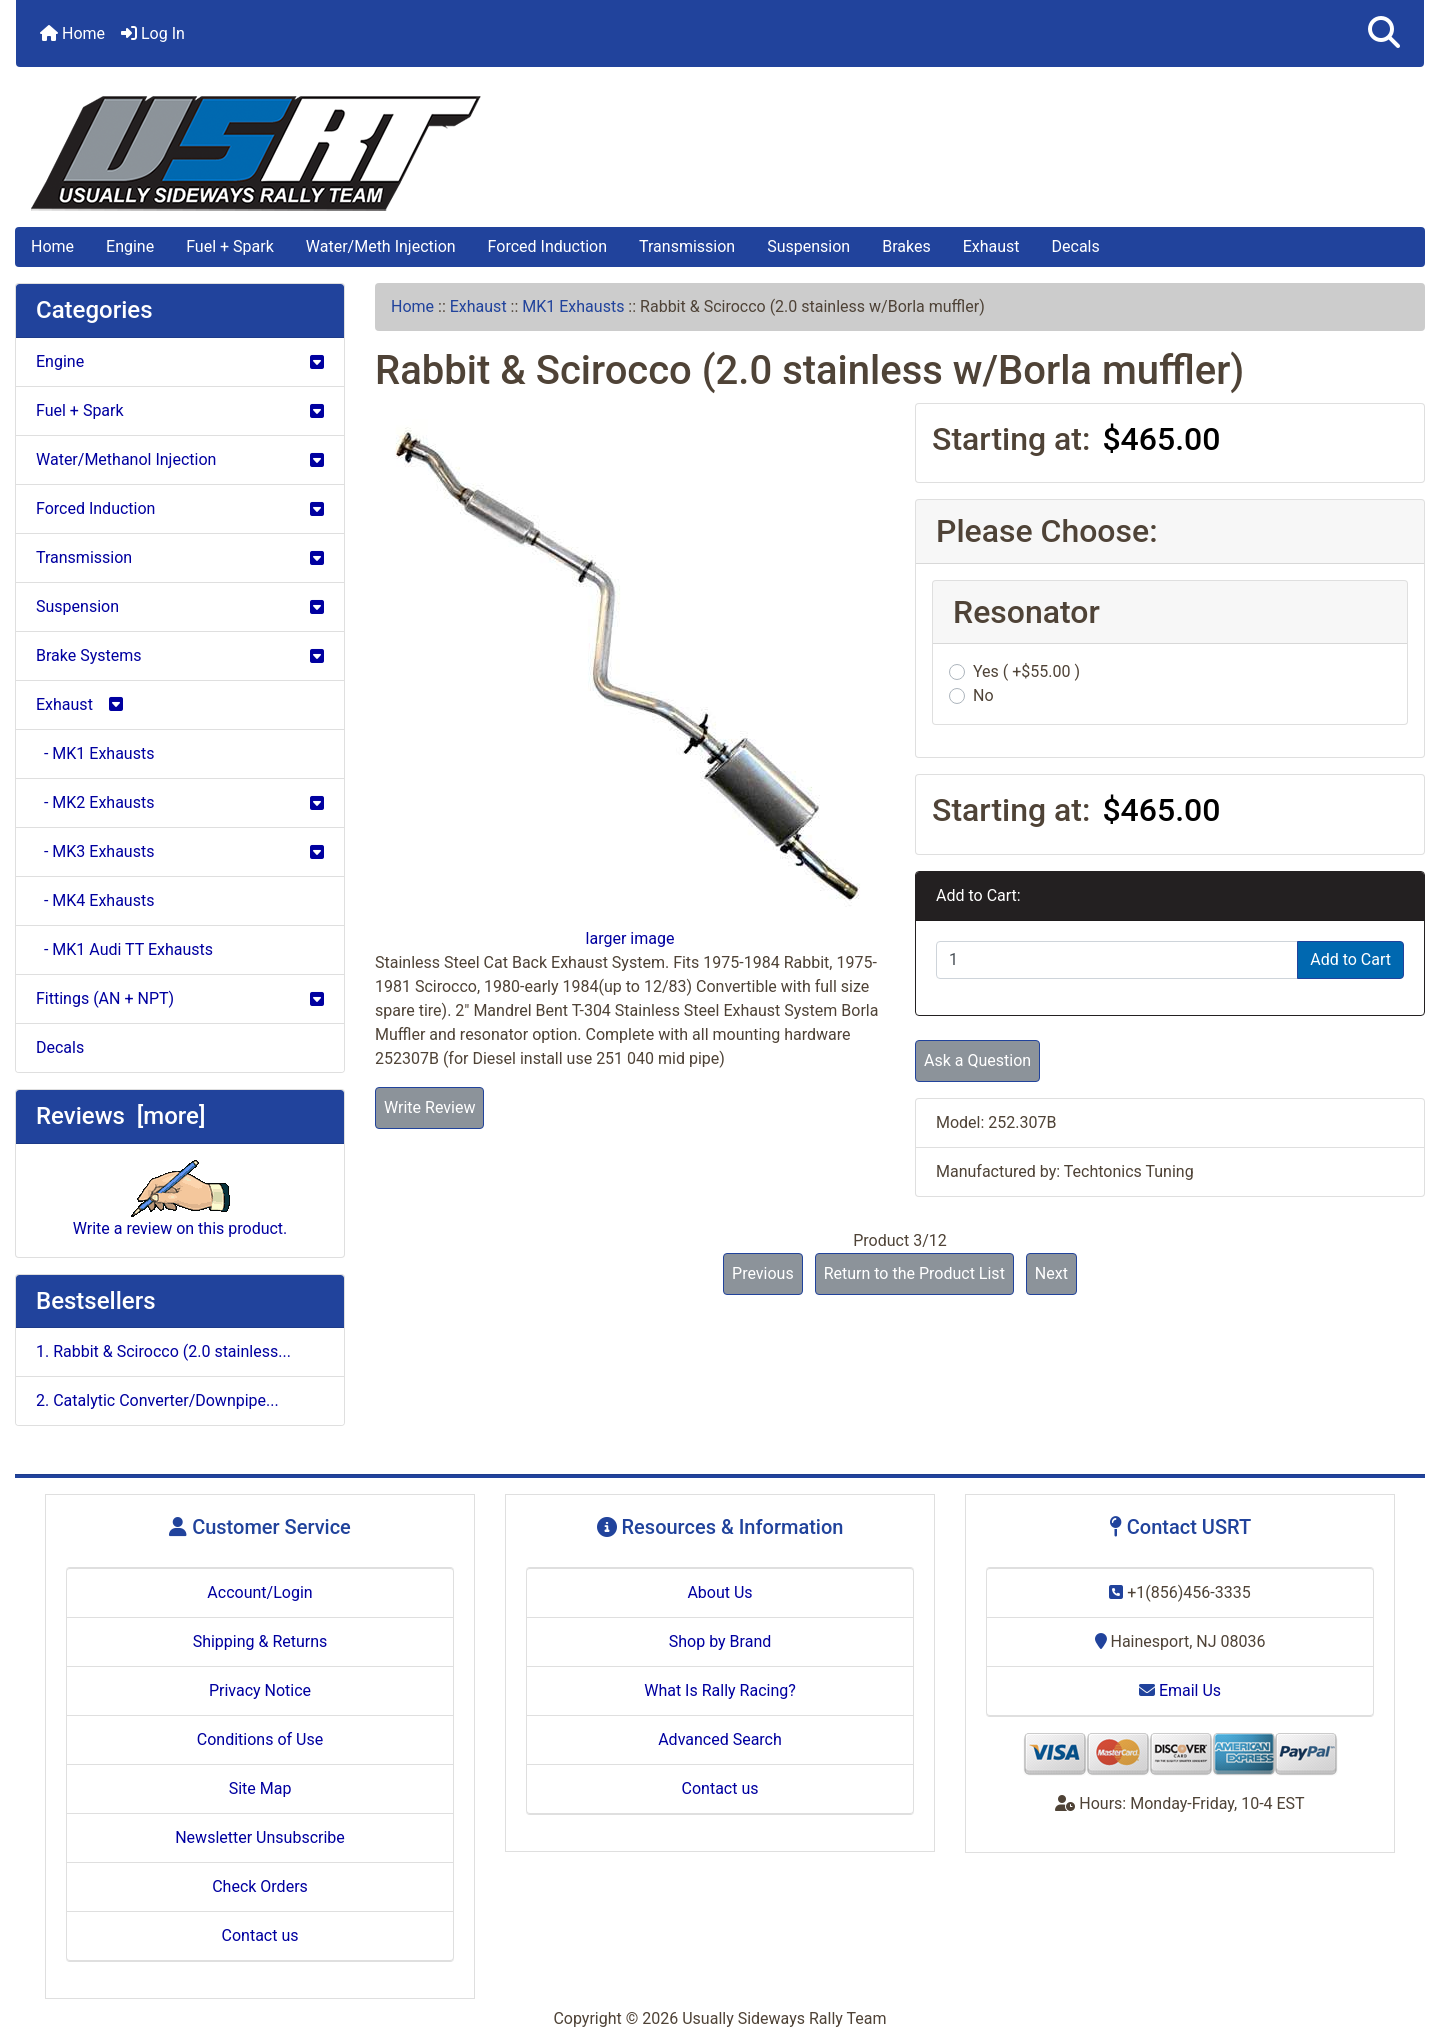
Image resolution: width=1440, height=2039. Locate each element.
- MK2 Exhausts (180, 802)
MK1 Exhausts (573, 306)
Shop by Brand (720, 1641)
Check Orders (260, 1886)
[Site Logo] (720, 153)
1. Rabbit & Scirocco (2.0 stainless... (163, 1351)
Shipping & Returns (260, 1641)
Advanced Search (720, 1739)
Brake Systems (180, 655)
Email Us (1180, 1690)
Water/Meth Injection (381, 246)
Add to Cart (1350, 959)
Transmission (687, 246)
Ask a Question (977, 1060)
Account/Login (259, 1592)
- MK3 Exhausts (180, 851)
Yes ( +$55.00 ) (1026, 671)
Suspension (808, 246)
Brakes (906, 246)
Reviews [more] (120, 1116)
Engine (130, 246)
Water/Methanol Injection (180, 459)
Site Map (260, 1788)
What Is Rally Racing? (720, 1690)
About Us (719, 1592)
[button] (1384, 33)
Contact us (260, 1935)
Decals (1076, 246)
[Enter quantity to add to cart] (1117, 960)
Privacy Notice (260, 1690)
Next (1051, 1273)
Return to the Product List (914, 1273)
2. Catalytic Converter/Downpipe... (157, 1400)
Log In (153, 33)
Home (72, 33)
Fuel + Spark (230, 246)
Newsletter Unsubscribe (260, 1837)
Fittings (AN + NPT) (180, 998)
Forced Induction (547, 246)
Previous (763, 1273)
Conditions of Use (260, 1739)
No (983, 695)
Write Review (429, 1107)
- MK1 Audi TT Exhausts (124, 949)
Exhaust (991, 246)
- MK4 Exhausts (95, 900)
